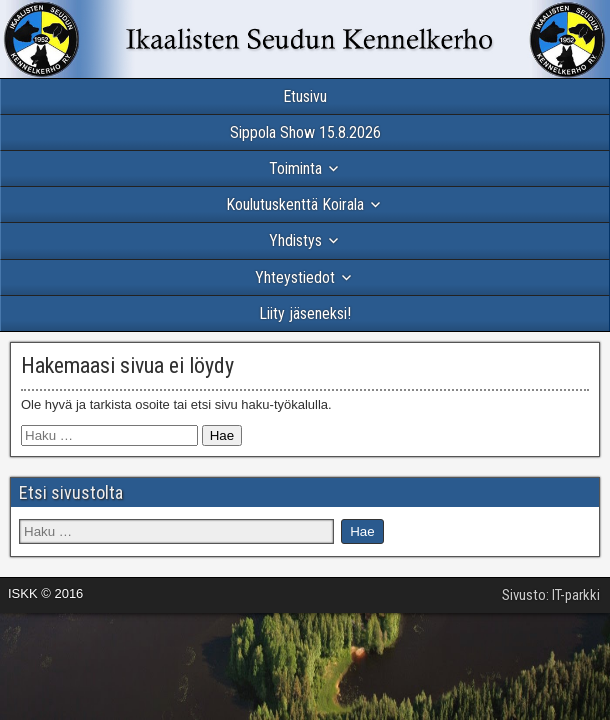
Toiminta (295, 168)
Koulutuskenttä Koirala (295, 204)
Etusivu (305, 96)
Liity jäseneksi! (305, 313)
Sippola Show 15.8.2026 (305, 132)
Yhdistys (295, 240)
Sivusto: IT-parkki (551, 595)
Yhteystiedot (295, 277)
